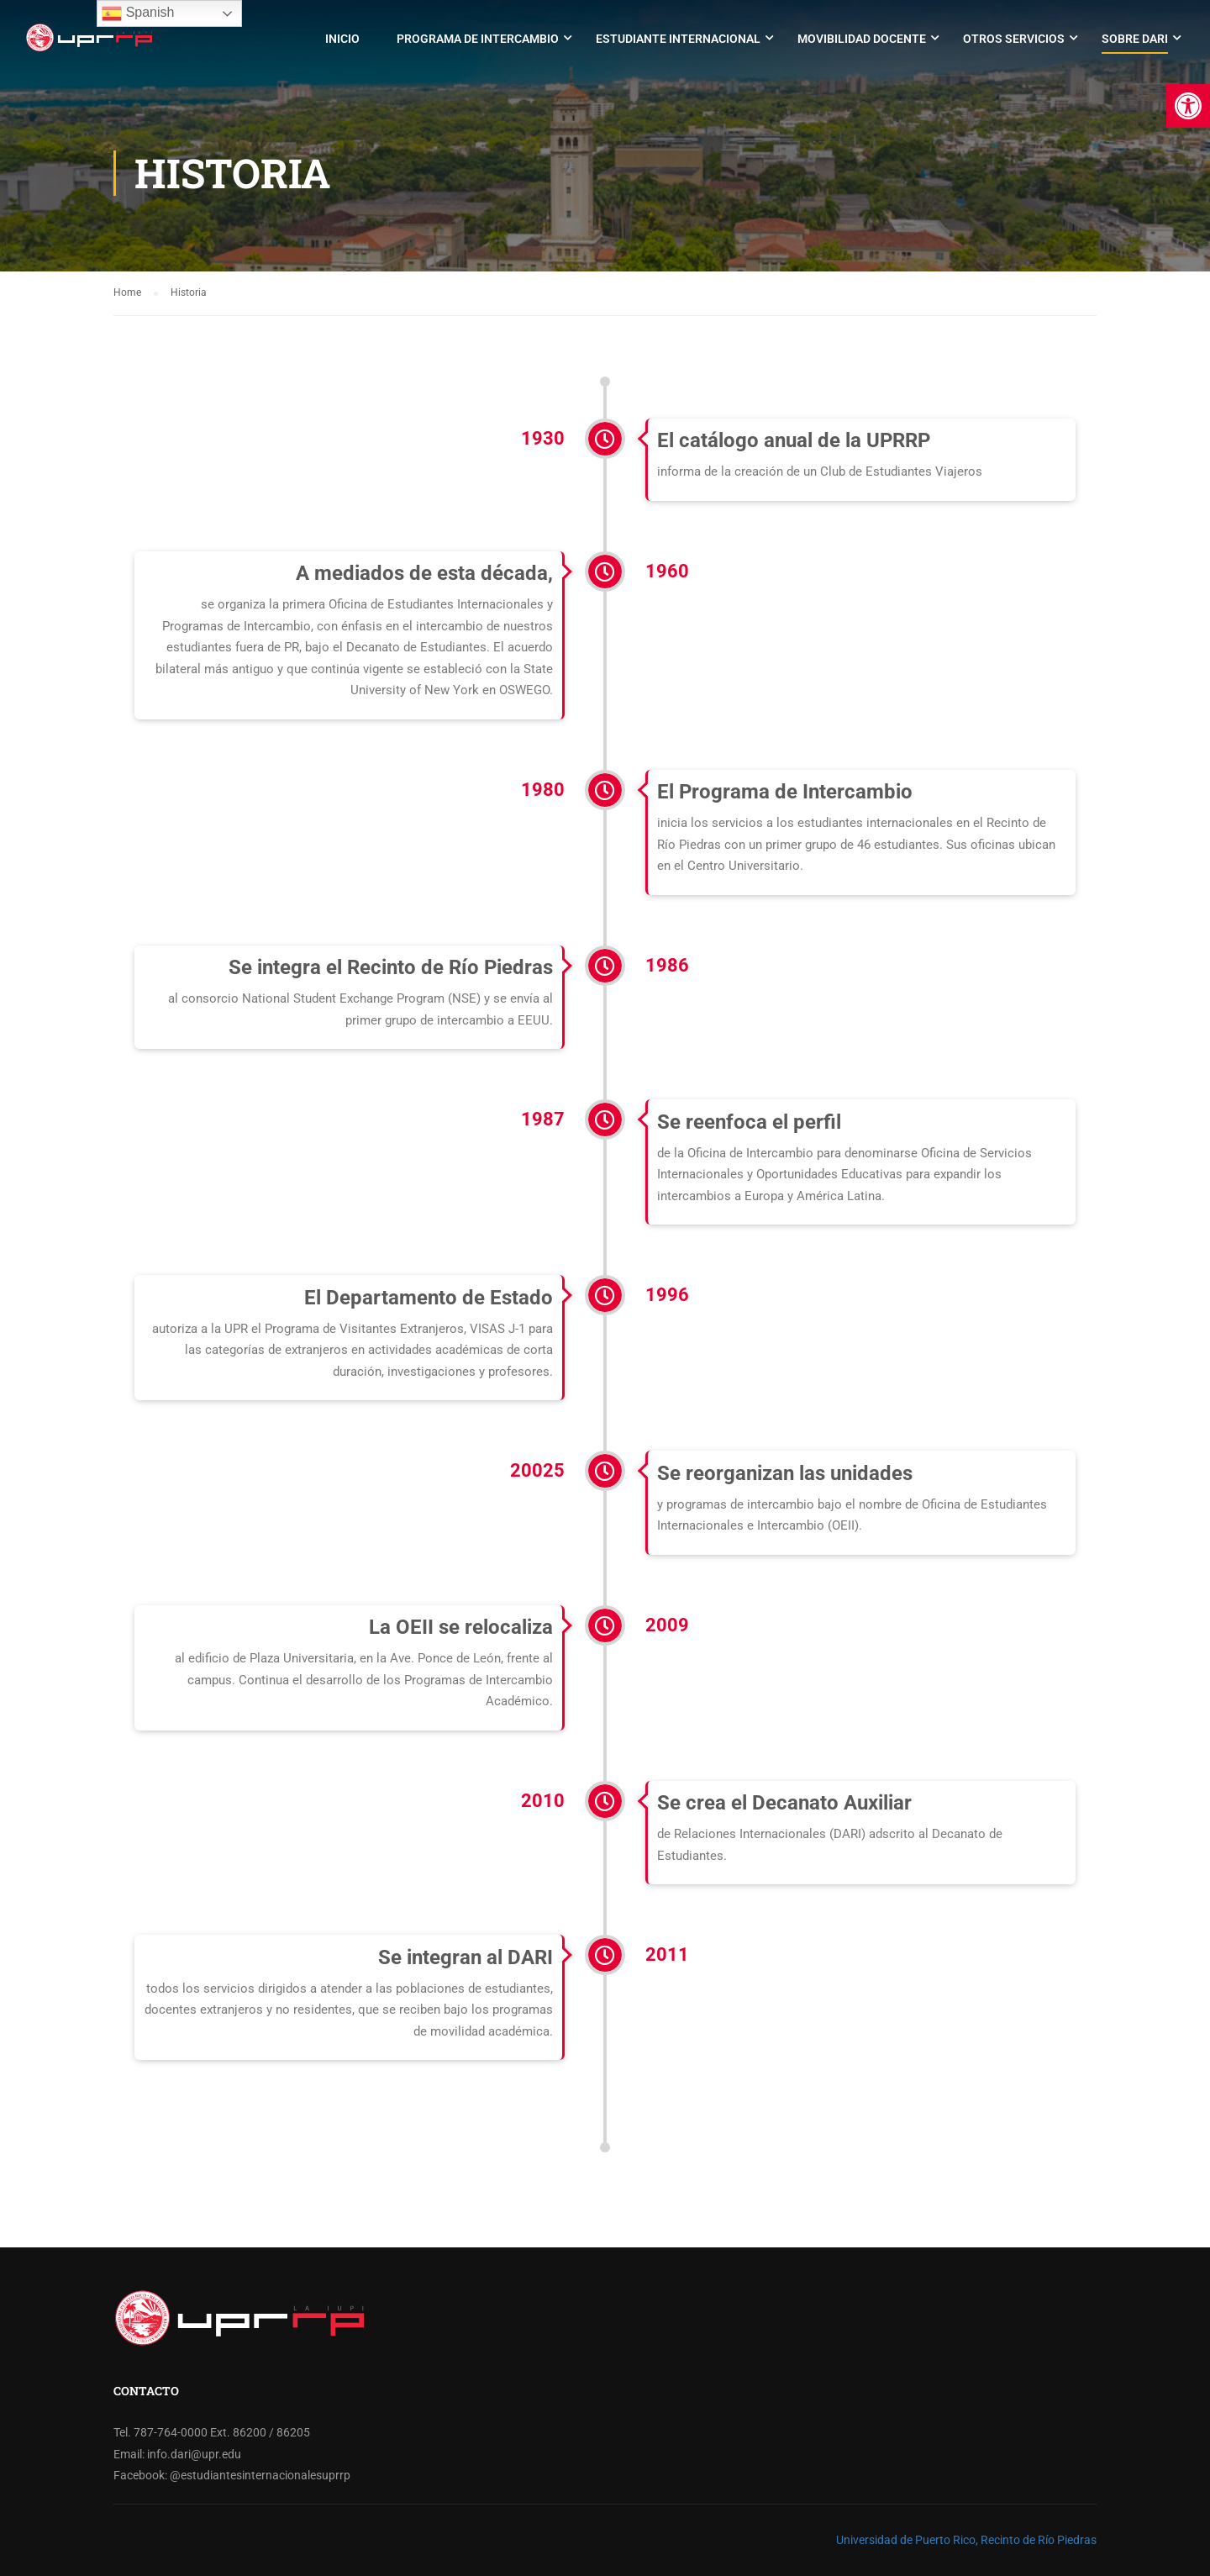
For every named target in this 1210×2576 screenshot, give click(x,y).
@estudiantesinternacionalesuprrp (260, 2475)
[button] (1188, 106)
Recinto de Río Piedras (1039, 2540)
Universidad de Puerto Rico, (907, 2540)
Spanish (138, 13)
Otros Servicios (1014, 38)
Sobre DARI (1135, 38)
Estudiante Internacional (678, 38)
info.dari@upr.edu (194, 2454)
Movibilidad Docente (861, 38)
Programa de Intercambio (478, 38)
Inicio (342, 38)
